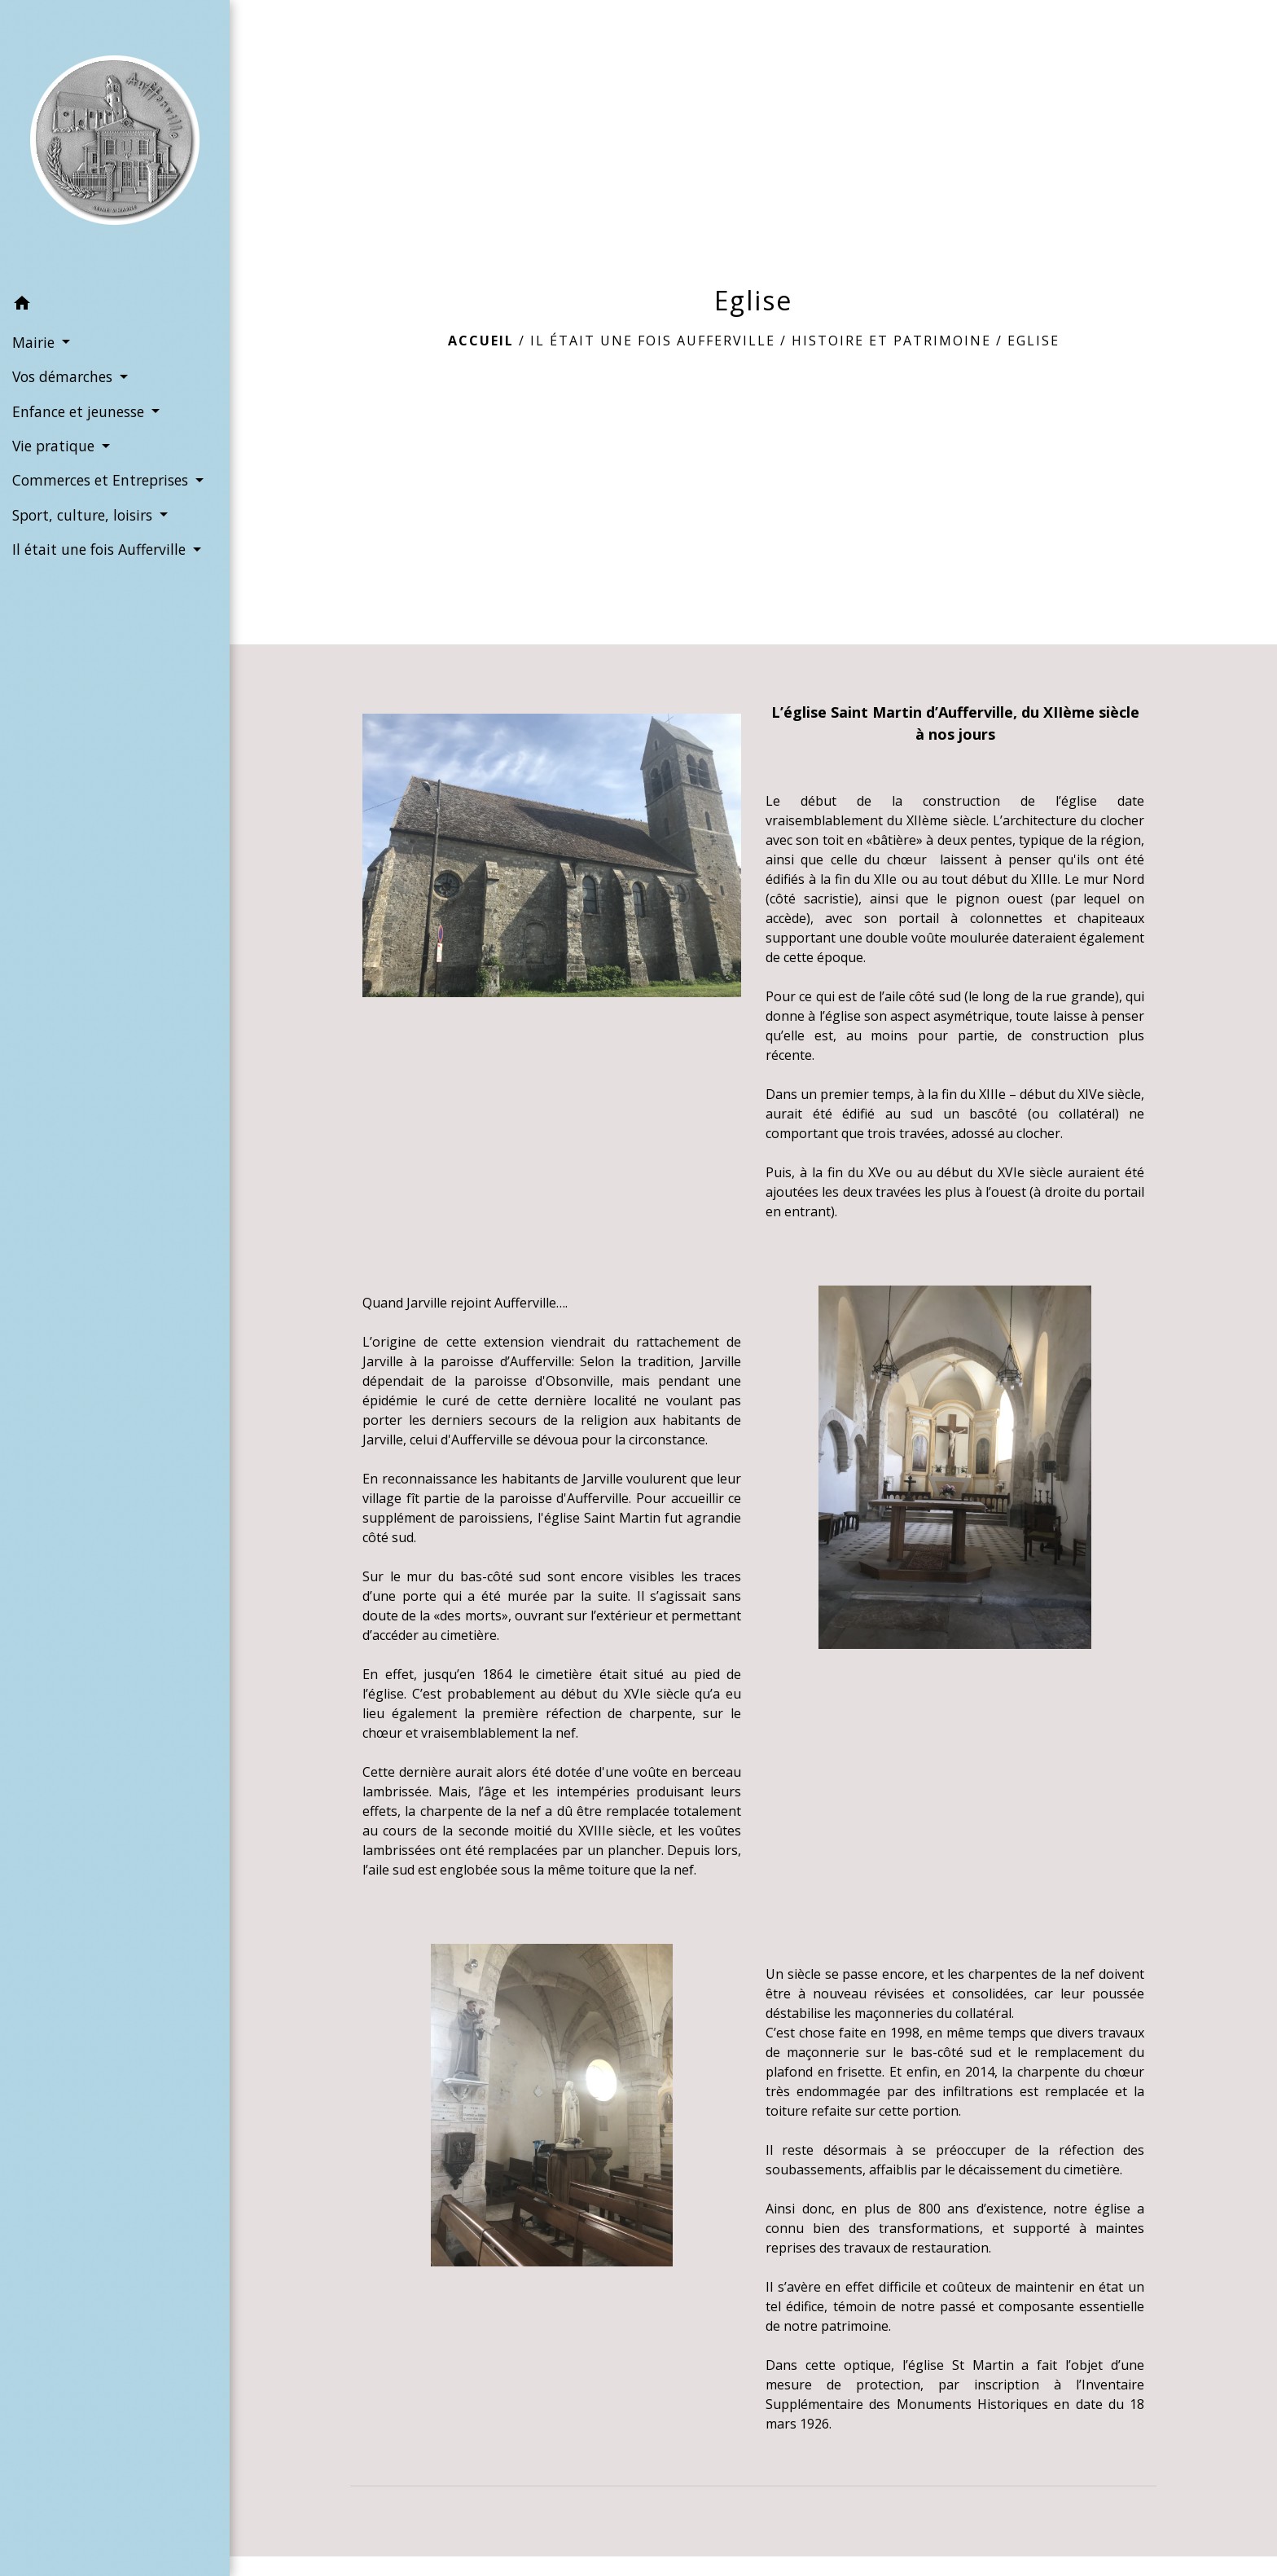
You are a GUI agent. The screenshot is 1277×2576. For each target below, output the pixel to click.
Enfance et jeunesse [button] (80, 411)
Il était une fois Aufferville (652, 340)
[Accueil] (115, 143)
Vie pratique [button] (55, 445)
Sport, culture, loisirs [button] (84, 515)
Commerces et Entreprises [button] (102, 480)
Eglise (1033, 340)
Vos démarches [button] (64, 376)
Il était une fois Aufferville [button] (101, 549)
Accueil (481, 340)
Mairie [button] (35, 342)
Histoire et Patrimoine (891, 340)
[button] (114, 305)
